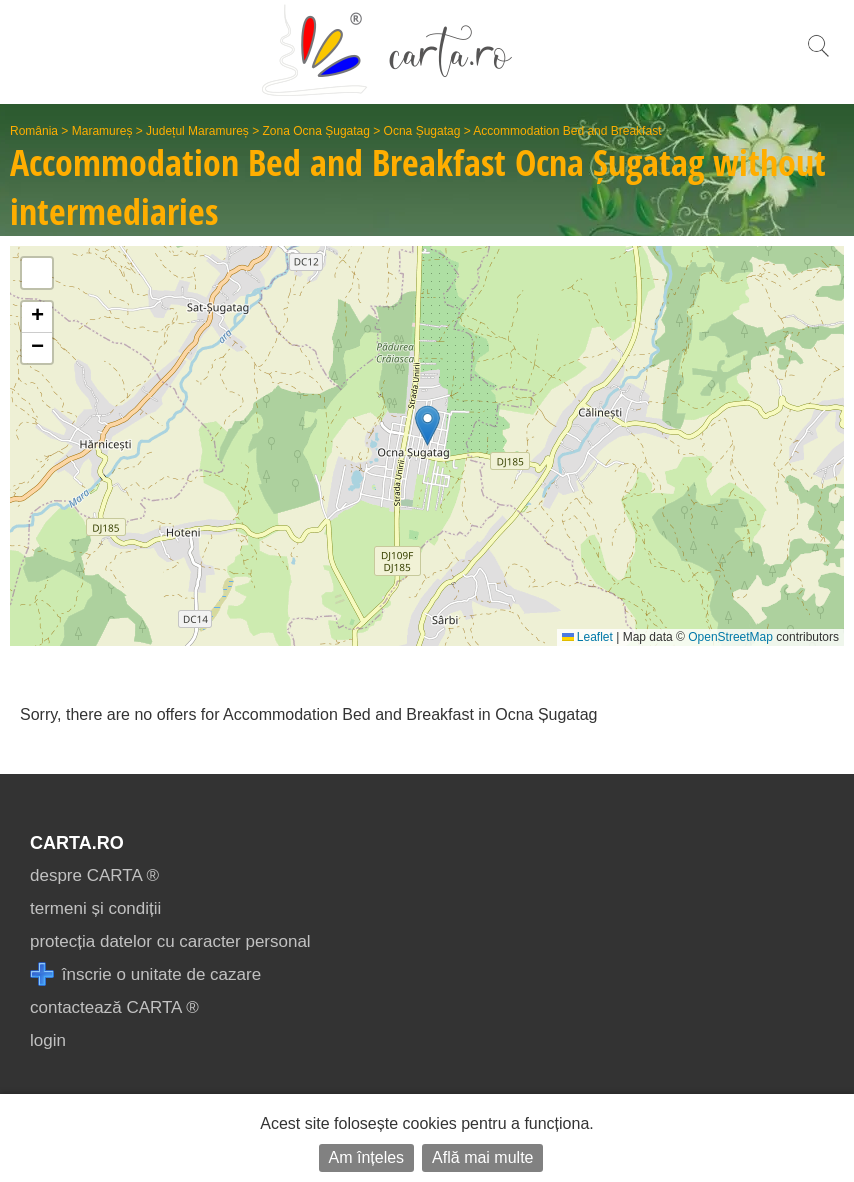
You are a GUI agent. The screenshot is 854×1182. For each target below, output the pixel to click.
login (48, 1040)
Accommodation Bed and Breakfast (567, 131)
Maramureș (102, 131)
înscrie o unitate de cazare (145, 974)
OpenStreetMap (730, 637)
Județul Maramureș (197, 131)
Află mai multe (482, 1157)
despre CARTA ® (94, 875)
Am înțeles (367, 1157)
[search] (818, 56)
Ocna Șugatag (422, 131)
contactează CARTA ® (114, 1007)
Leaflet (587, 637)
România (34, 131)
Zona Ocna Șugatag (316, 131)
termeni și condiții (95, 908)
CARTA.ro (77, 843)
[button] (427, 425)
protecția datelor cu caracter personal (170, 941)
